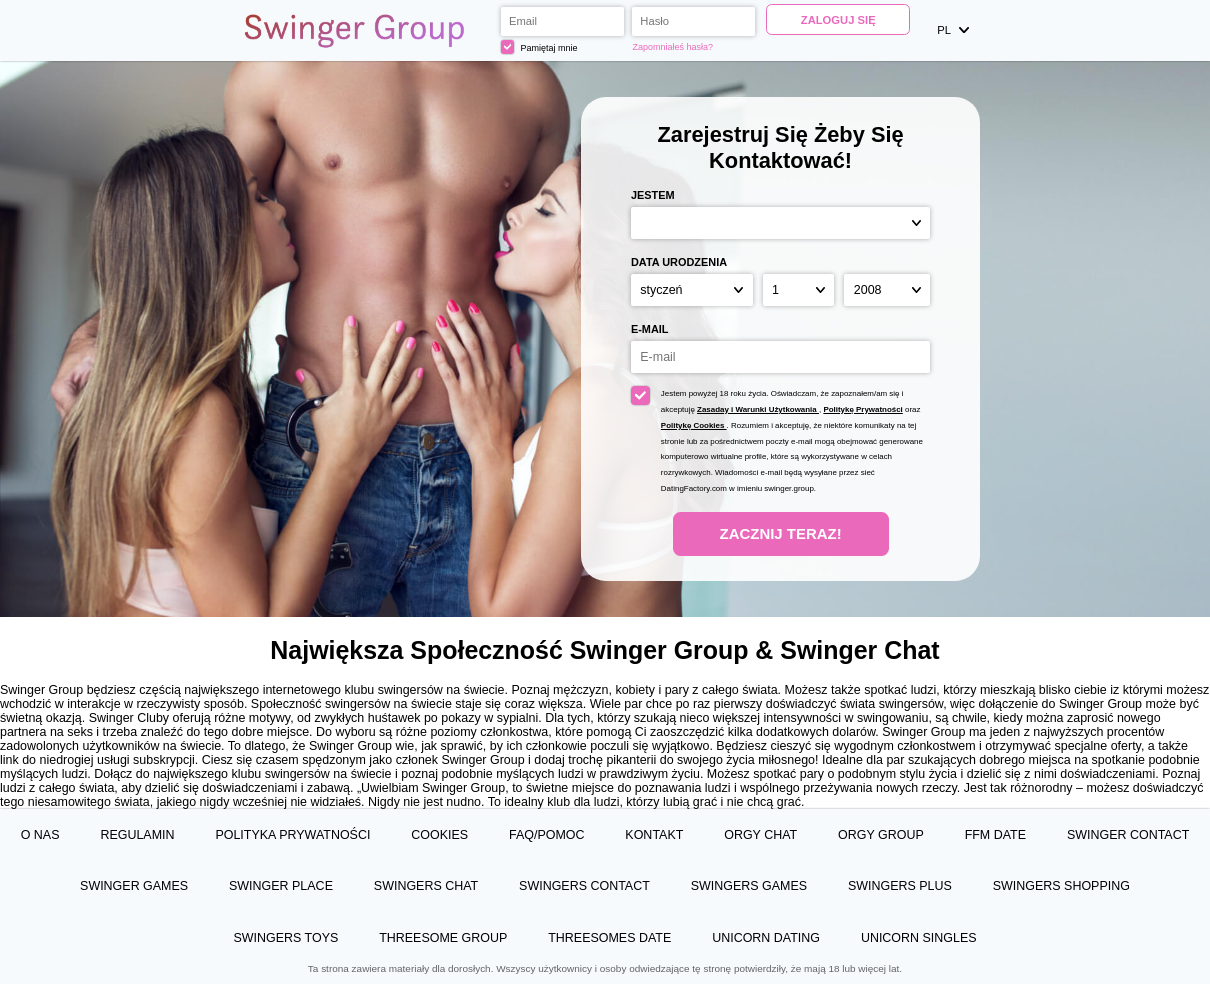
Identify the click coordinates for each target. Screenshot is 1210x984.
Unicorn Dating (766, 938)
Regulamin (137, 835)
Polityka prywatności (292, 835)
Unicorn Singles (919, 938)
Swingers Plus (900, 886)
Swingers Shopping (1061, 886)
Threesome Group (443, 938)
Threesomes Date (609, 938)
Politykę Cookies (694, 425)
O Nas (40, 835)
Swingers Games (749, 886)
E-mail (650, 329)
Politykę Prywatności (862, 409)
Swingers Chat (426, 886)
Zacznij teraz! (781, 533)
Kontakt (654, 835)
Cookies (439, 835)
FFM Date (995, 835)
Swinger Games (134, 886)
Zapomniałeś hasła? (673, 47)
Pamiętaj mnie (539, 46)
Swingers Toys (285, 938)
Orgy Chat (760, 835)
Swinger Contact (1128, 835)
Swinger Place (281, 886)
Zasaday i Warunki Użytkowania (758, 409)
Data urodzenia (679, 262)
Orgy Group (881, 835)
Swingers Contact (584, 886)
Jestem (653, 195)
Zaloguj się (838, 20)
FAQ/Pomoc (547, 835)
